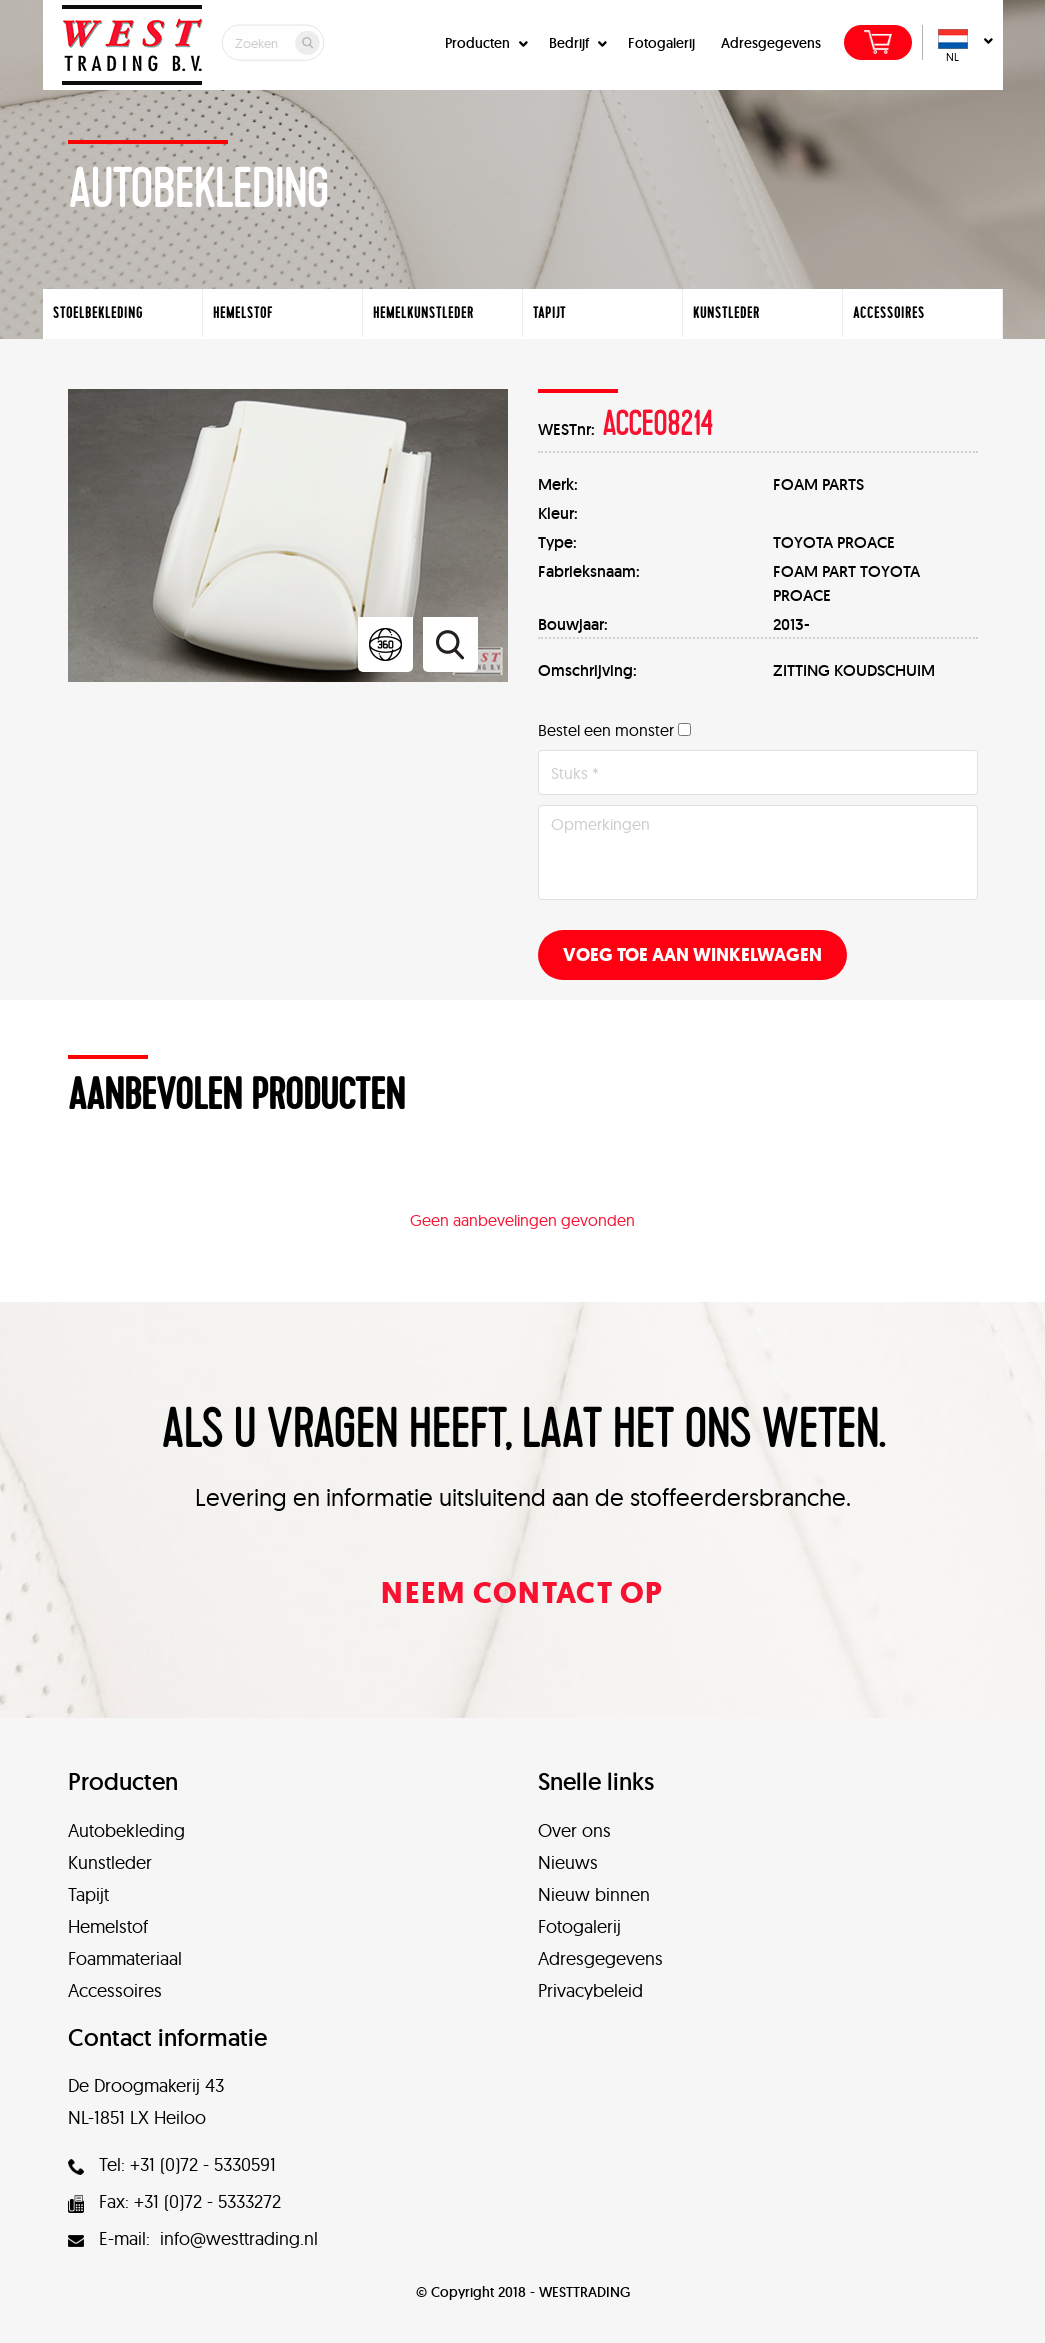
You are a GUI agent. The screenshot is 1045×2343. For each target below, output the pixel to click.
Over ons (574, 1830)
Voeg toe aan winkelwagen (692, 955)
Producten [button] (484, 43)
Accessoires (115, 1990)
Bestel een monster (606, 730)
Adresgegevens (771, 43)
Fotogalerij (661, 43)
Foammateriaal (125, 1958)
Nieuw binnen (594, 1894)
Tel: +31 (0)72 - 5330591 (172, 2164)
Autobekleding (126, 1830)
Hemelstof (108, 1926)
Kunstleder (110, 1862)
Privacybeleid (590, 1990)
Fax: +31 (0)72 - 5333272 (174, 2201)
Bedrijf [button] (575, 43)
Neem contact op (522, 1592)
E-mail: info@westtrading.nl (193, 2238)
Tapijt (88, 1894)
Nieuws (568, 1862)
